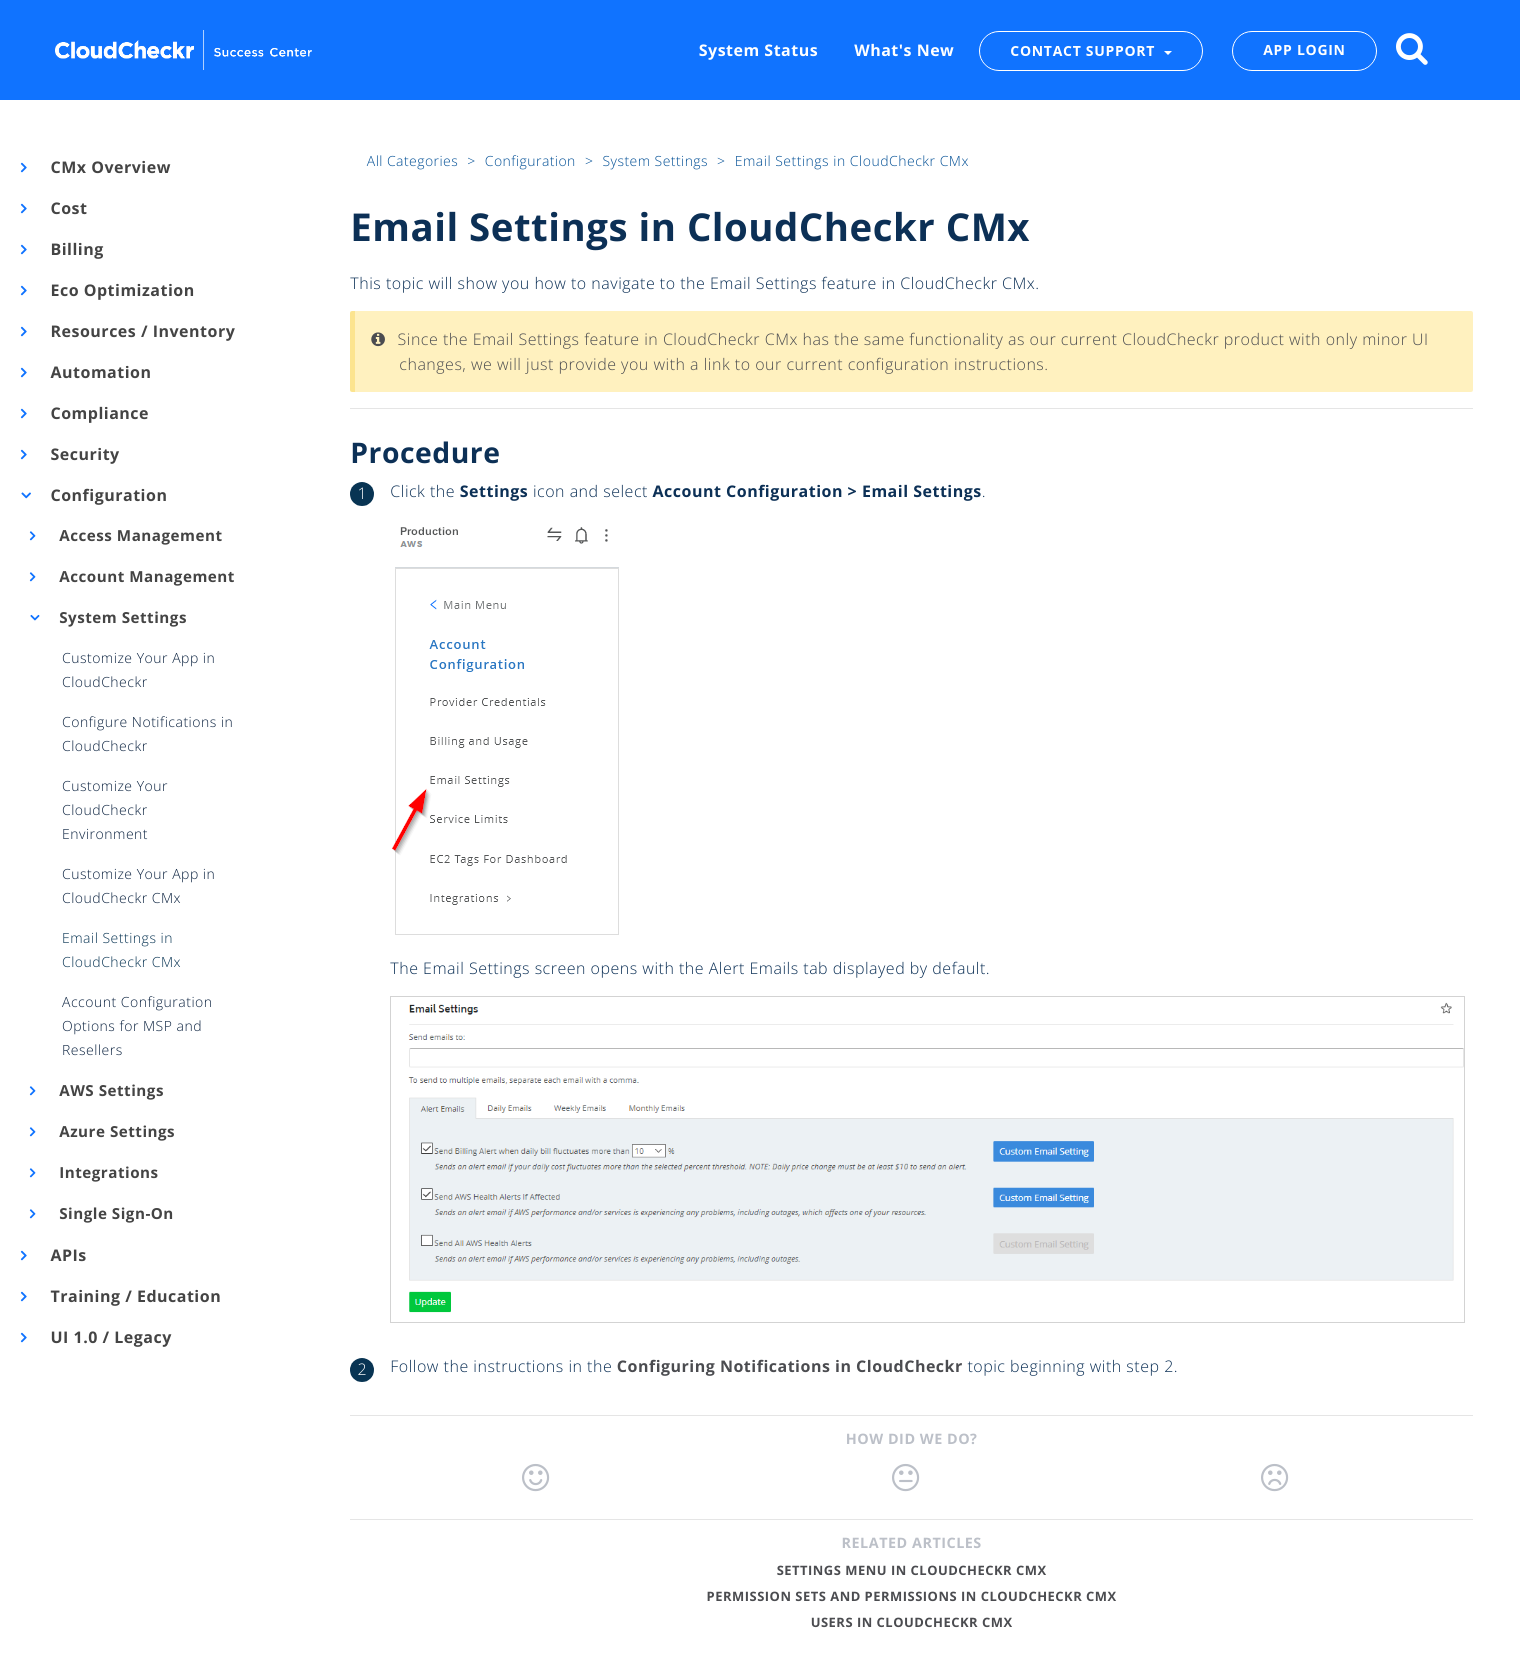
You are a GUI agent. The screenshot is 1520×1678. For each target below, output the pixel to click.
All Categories (414, 161)
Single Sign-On (115, 1214)
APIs (67, 1255)
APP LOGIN (1304, 50)
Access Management (139, 536)
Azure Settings (116, 1132)
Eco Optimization (121, 290)
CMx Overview (109, 167)
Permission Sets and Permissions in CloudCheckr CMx (912, 1596)
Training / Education (134, 1296)
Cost (67, 208)
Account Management (145, 577)
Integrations (107, 1173)
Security (84, 454)
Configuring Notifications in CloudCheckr (790, 1366)
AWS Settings (110, 1091)
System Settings (121, 618)
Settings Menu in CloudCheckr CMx (912, 1570)
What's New (904, 50)
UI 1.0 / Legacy (110, 1337)
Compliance (98, 413)
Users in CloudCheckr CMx (912, 1622)
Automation (100, 372)
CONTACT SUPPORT (1084, 50)
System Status (758, 50)
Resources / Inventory (141, 331)
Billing (76, 249)
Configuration (107, 495)
